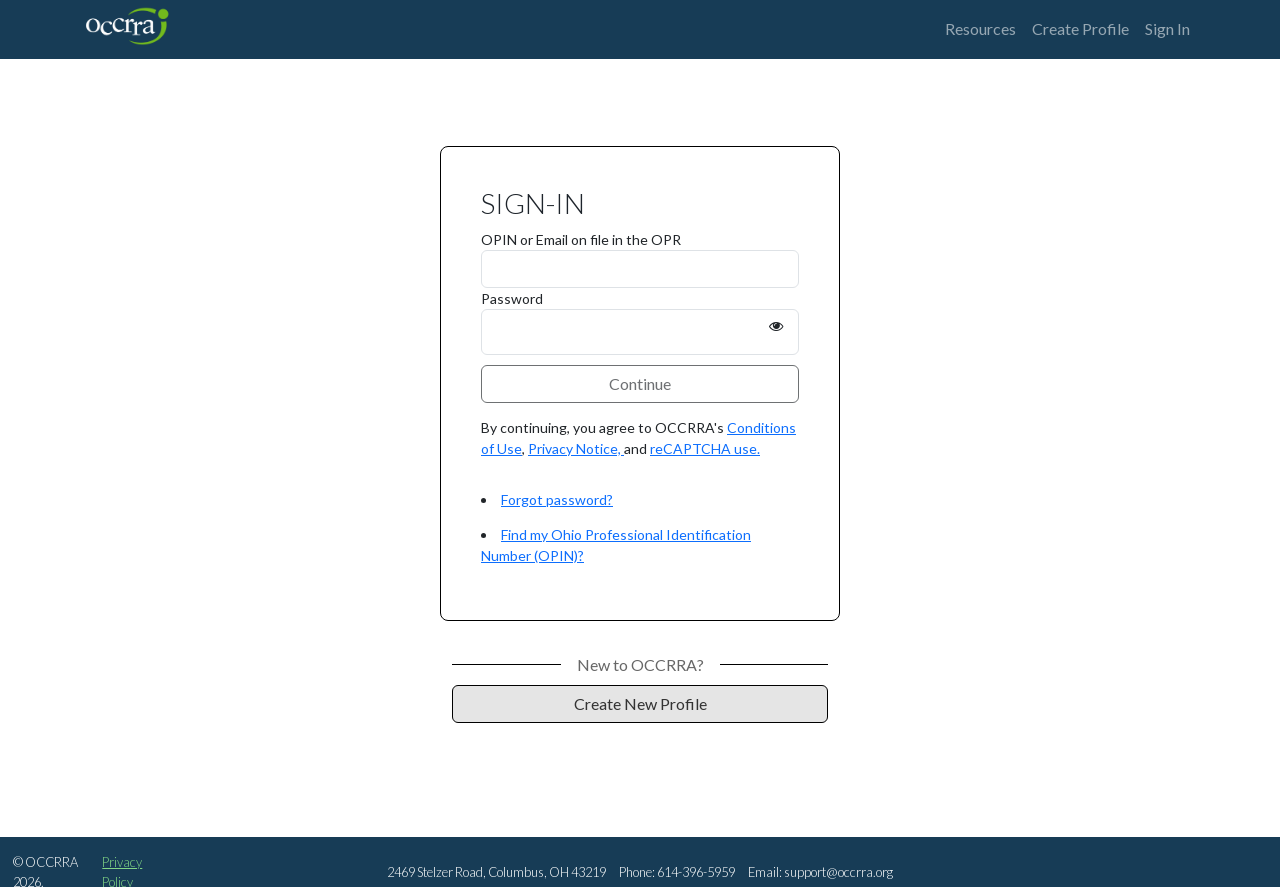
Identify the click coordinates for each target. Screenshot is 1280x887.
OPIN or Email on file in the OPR (581, 239)
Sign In (1167, 28)
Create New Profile (640, 703)
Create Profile (1080, 28)
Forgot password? (557, 499)
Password (512, 298)
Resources (980, 28)
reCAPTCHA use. (705, 448)
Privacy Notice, (576, 448)
